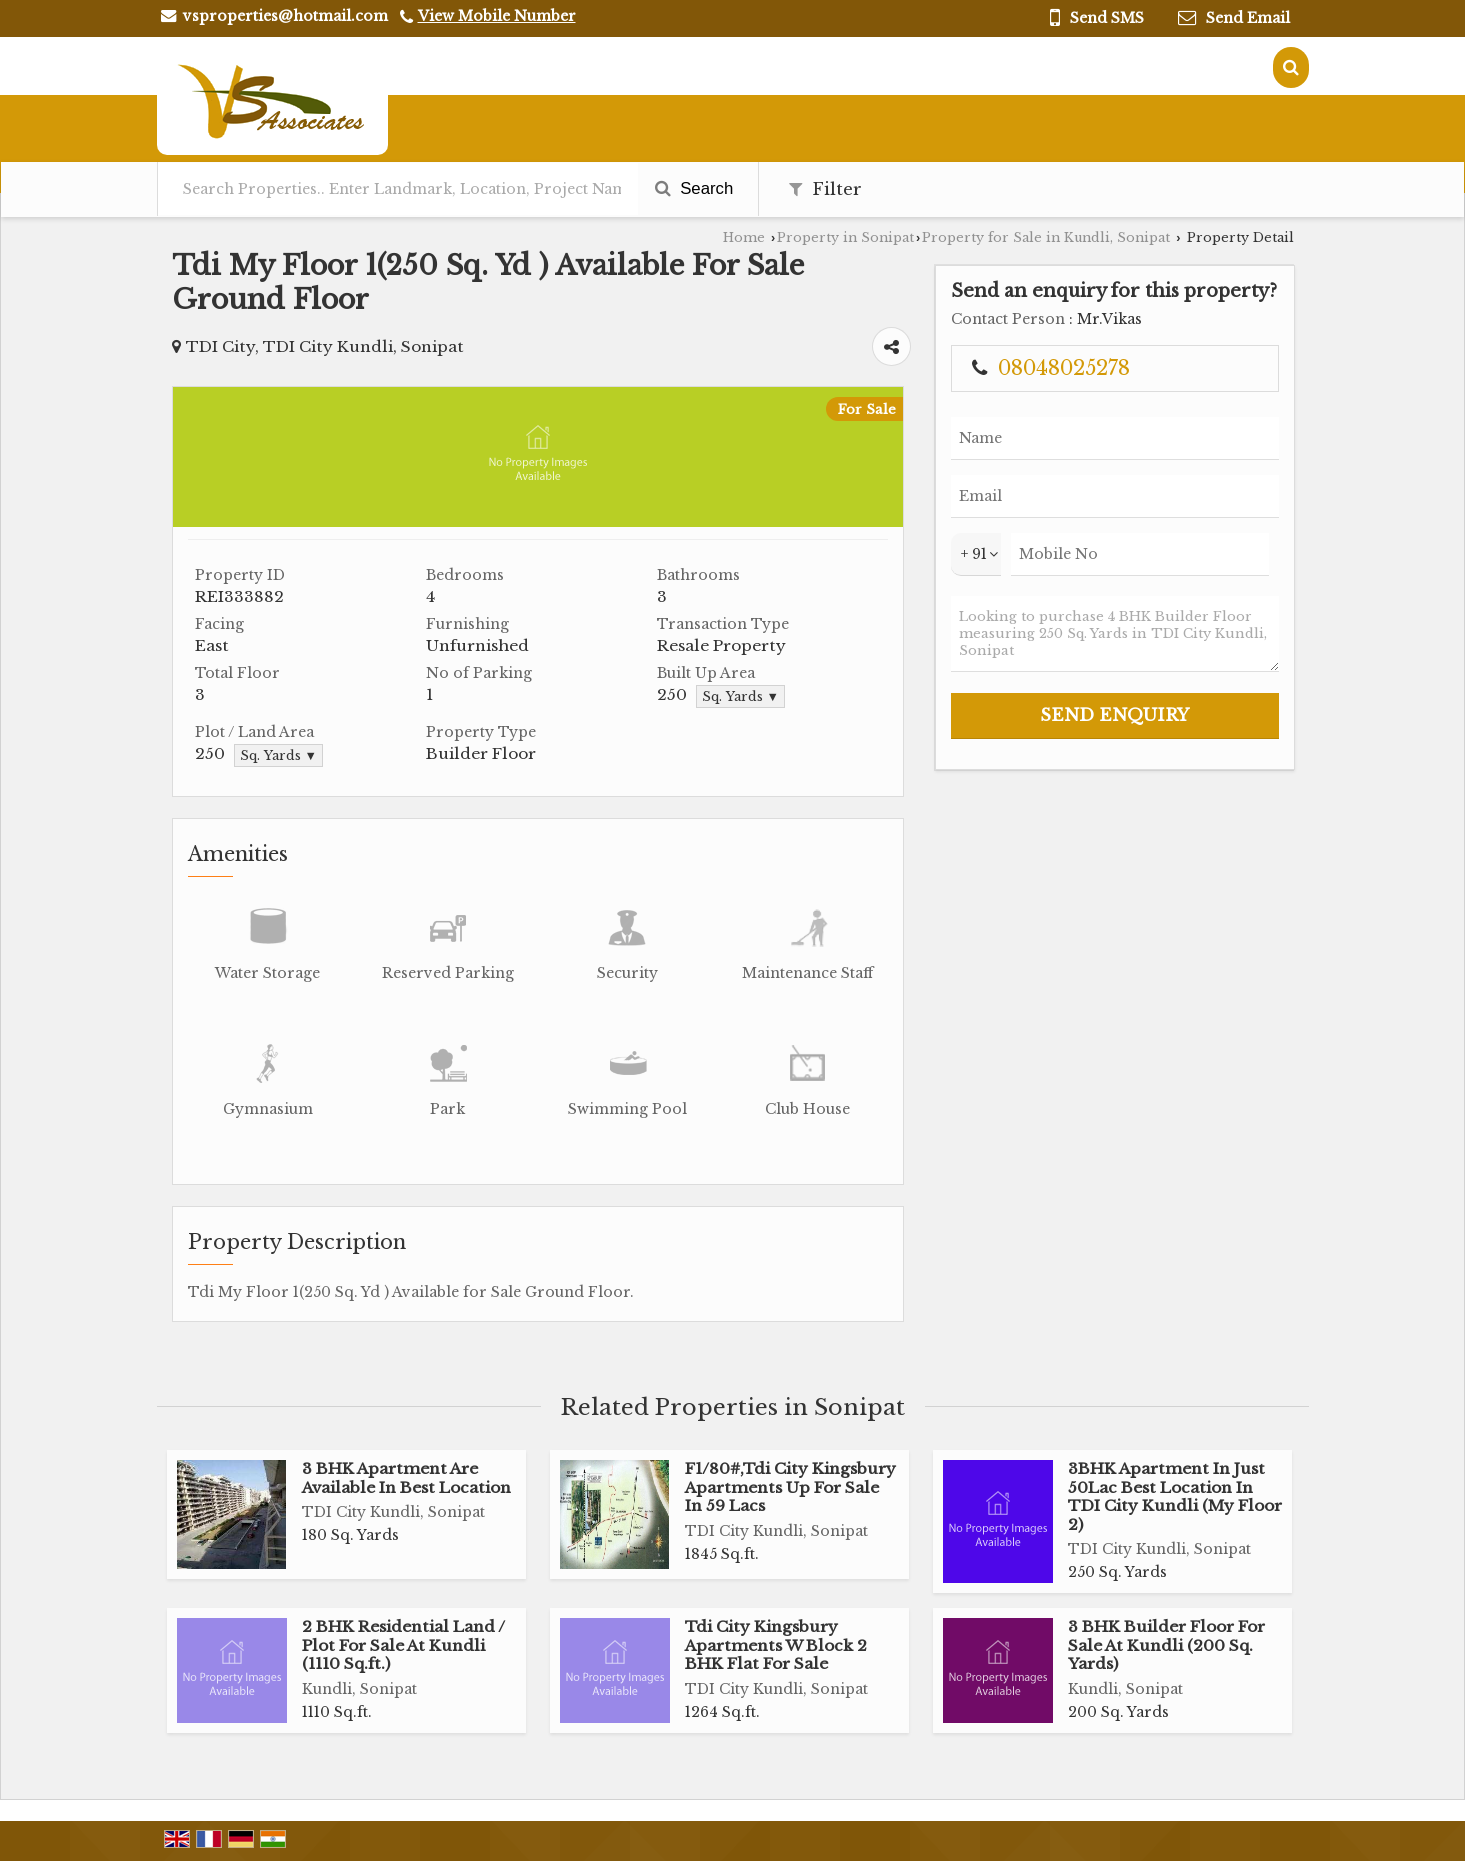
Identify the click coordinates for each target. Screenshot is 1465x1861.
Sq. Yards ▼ (740, 696)
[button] (497, 16)
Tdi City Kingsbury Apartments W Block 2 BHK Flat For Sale (776, 1645)
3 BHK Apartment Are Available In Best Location (406, 1477)
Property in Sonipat (845, 237)
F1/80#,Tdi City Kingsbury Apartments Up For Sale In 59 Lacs (790, 1487)
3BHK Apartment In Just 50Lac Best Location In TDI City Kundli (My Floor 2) (1175, 1496)
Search (694, 188)
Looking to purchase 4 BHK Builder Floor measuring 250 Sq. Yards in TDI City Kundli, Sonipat (1115, 634)
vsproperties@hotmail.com (285, 16)
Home (744, 237)
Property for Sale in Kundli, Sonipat (1046, 237)
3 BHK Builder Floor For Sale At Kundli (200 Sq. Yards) (1166, 1645)
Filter (825, 189)
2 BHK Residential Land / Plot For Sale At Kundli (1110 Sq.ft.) (403, 1645)
